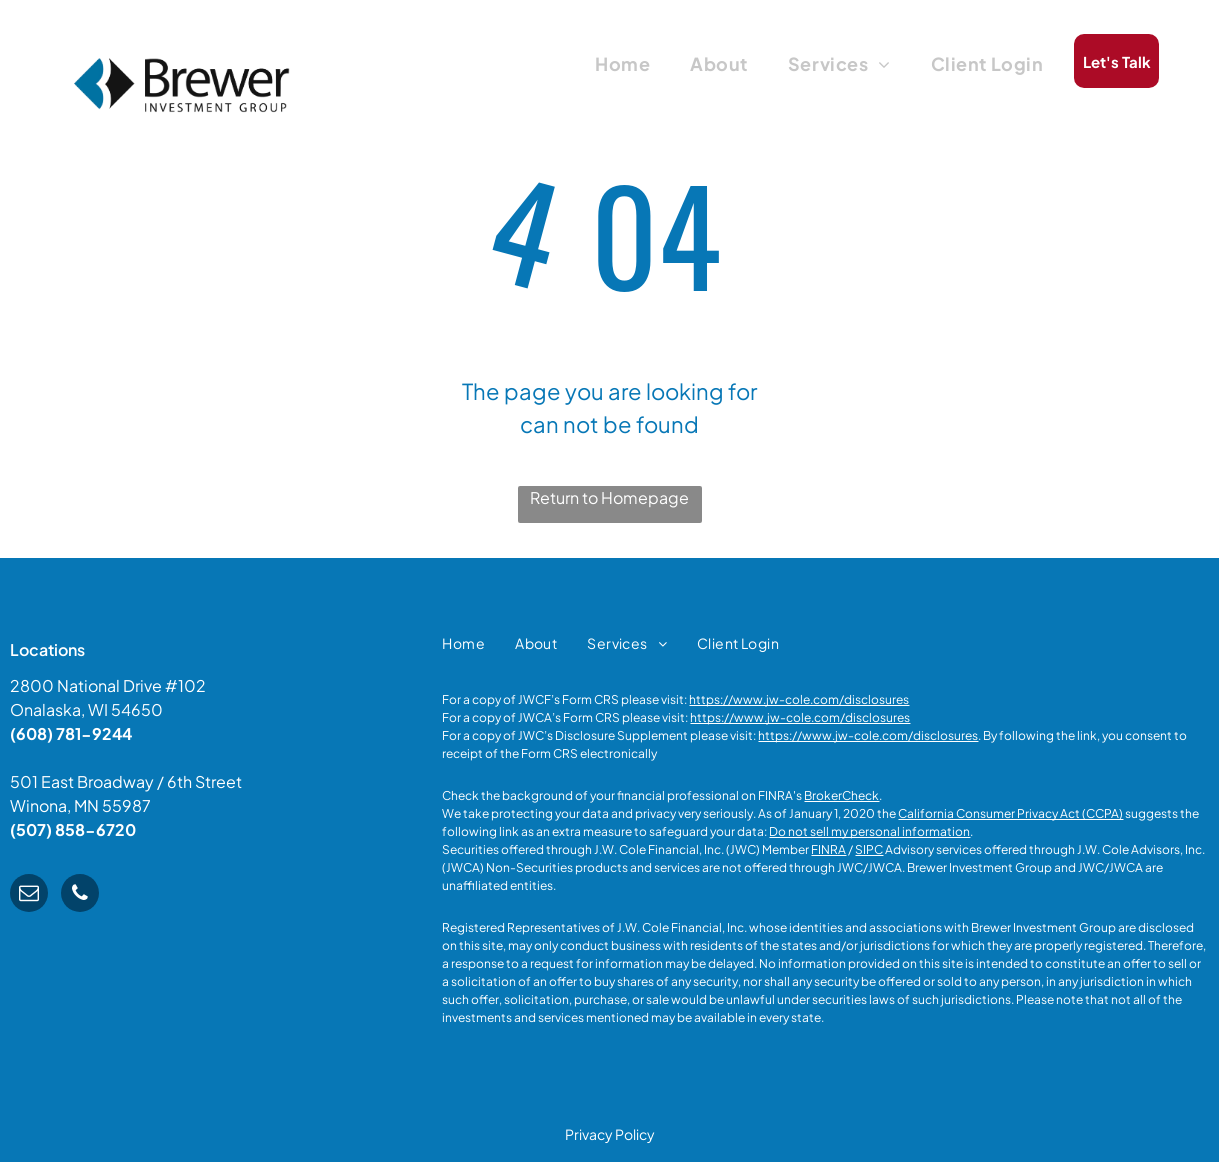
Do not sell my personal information (869, 831)
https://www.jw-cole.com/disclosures (799, 699)
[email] (29, 895)
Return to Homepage (609, 497)
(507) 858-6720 (73, 829)
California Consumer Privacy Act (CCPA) (1010, 813)
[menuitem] (622, 63)
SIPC (869, 849)
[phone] (80, 895)
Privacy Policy (610, 1134)
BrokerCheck (841, 795)
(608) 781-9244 (71, 733)
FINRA (828, 849)
